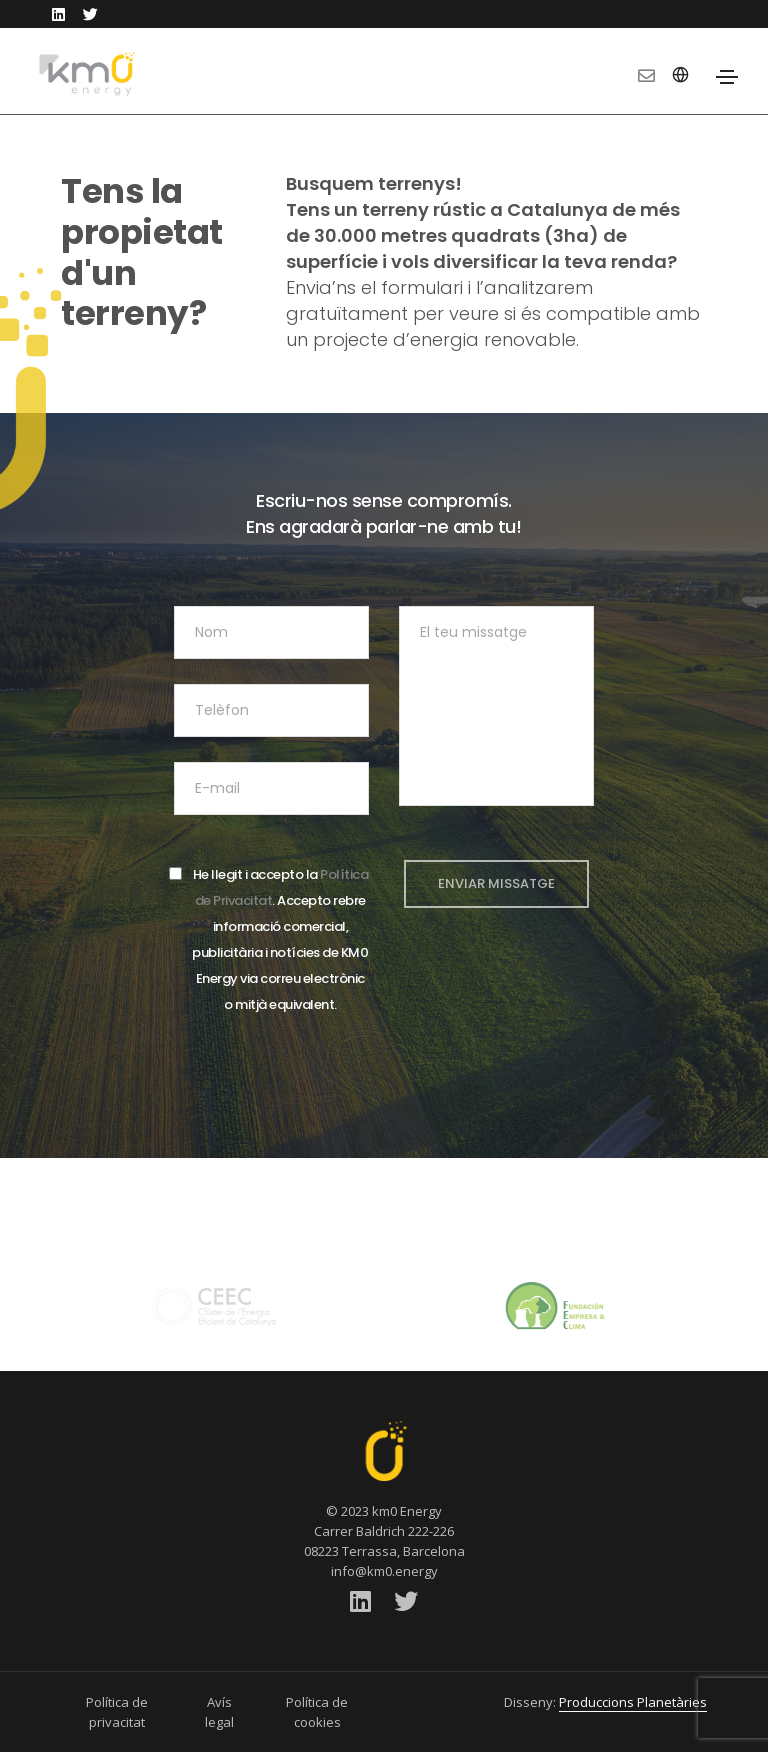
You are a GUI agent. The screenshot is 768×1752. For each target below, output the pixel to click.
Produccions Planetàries (633, 1702)
